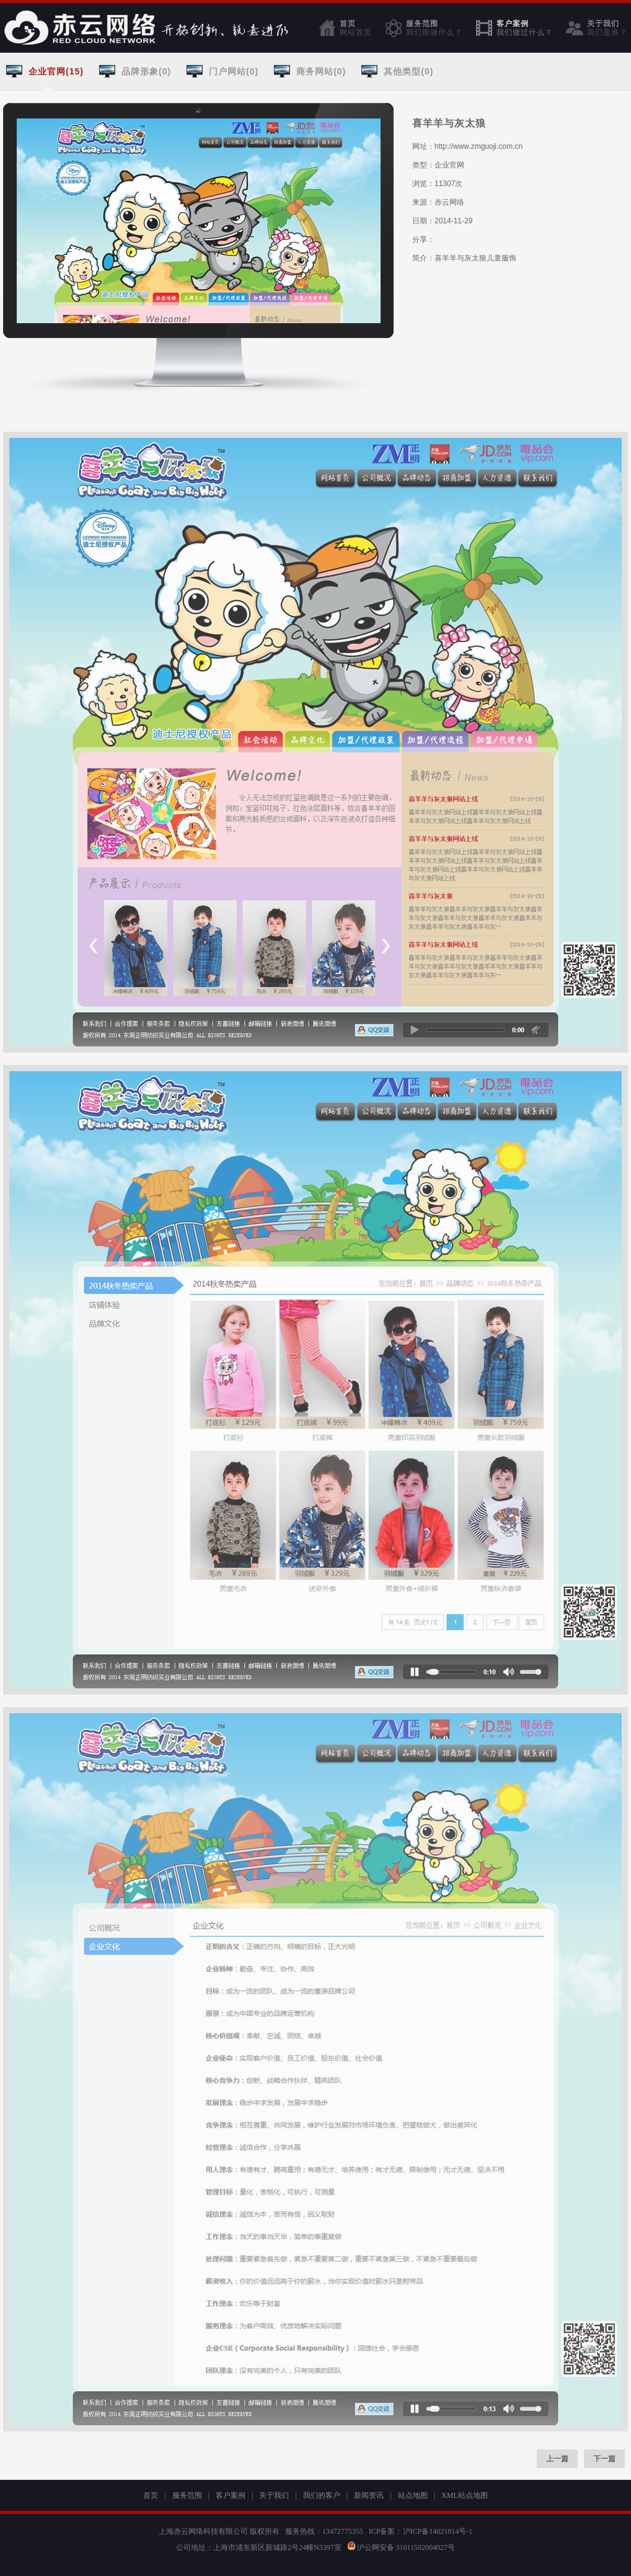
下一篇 (604, 2458)
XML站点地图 (464, 2495)
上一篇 (557, 2458)
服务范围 (434, 28)
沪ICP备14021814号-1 (438, 2531)
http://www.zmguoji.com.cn (479, 146)
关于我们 (607, 28)
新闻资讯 (369, 2495)
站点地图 (413, 2495)
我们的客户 (321, 2495)
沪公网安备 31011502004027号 (401, 2547)
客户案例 (524, 28)
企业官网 (449, 165)
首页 (356, 28)
